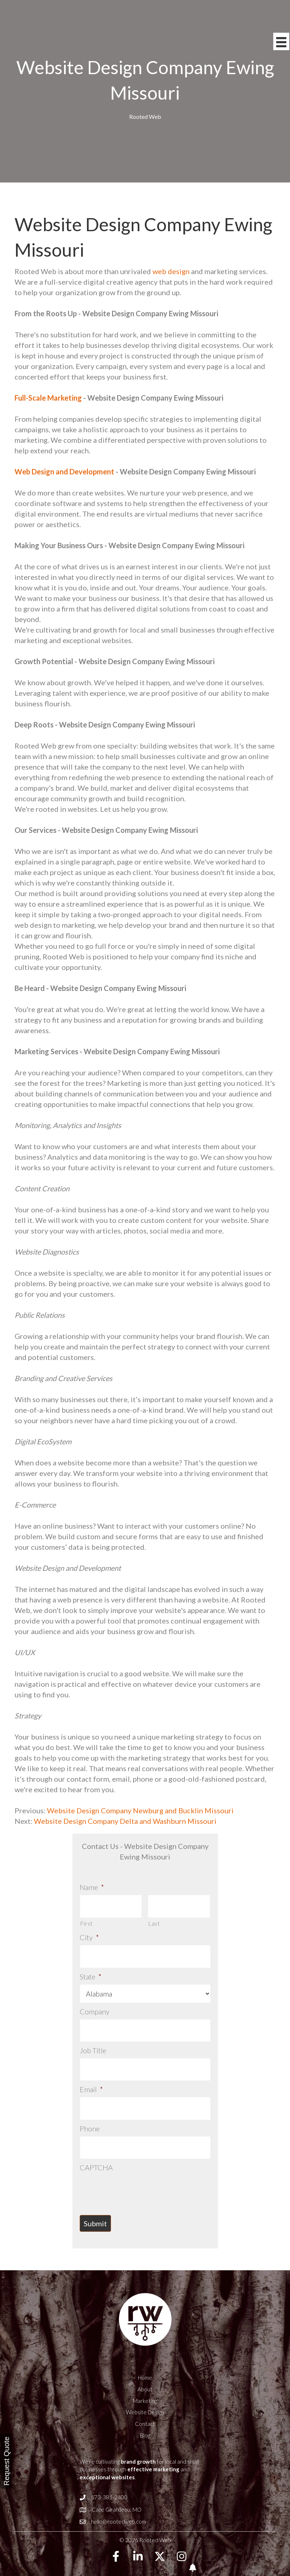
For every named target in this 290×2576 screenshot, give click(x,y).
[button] (116, 2537)
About (145, 2370)
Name (92, 1887)
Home (145, 2358)
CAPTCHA (96, 2148)
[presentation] (135, 2170)
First (86, 1920)
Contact (145, 2404)
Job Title (93, 2041)
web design (171, 271)
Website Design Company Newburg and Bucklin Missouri (139, 1810)
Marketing (145, 2381)
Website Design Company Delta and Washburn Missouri (125, 1821)
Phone (90, 2112)
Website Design (145, 2393)
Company (95, 2005)
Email (91, 2076)
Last (154, 1920)
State (91, 1970)
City (89, 1934)
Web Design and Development (64, 471)
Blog (145, 2416)
